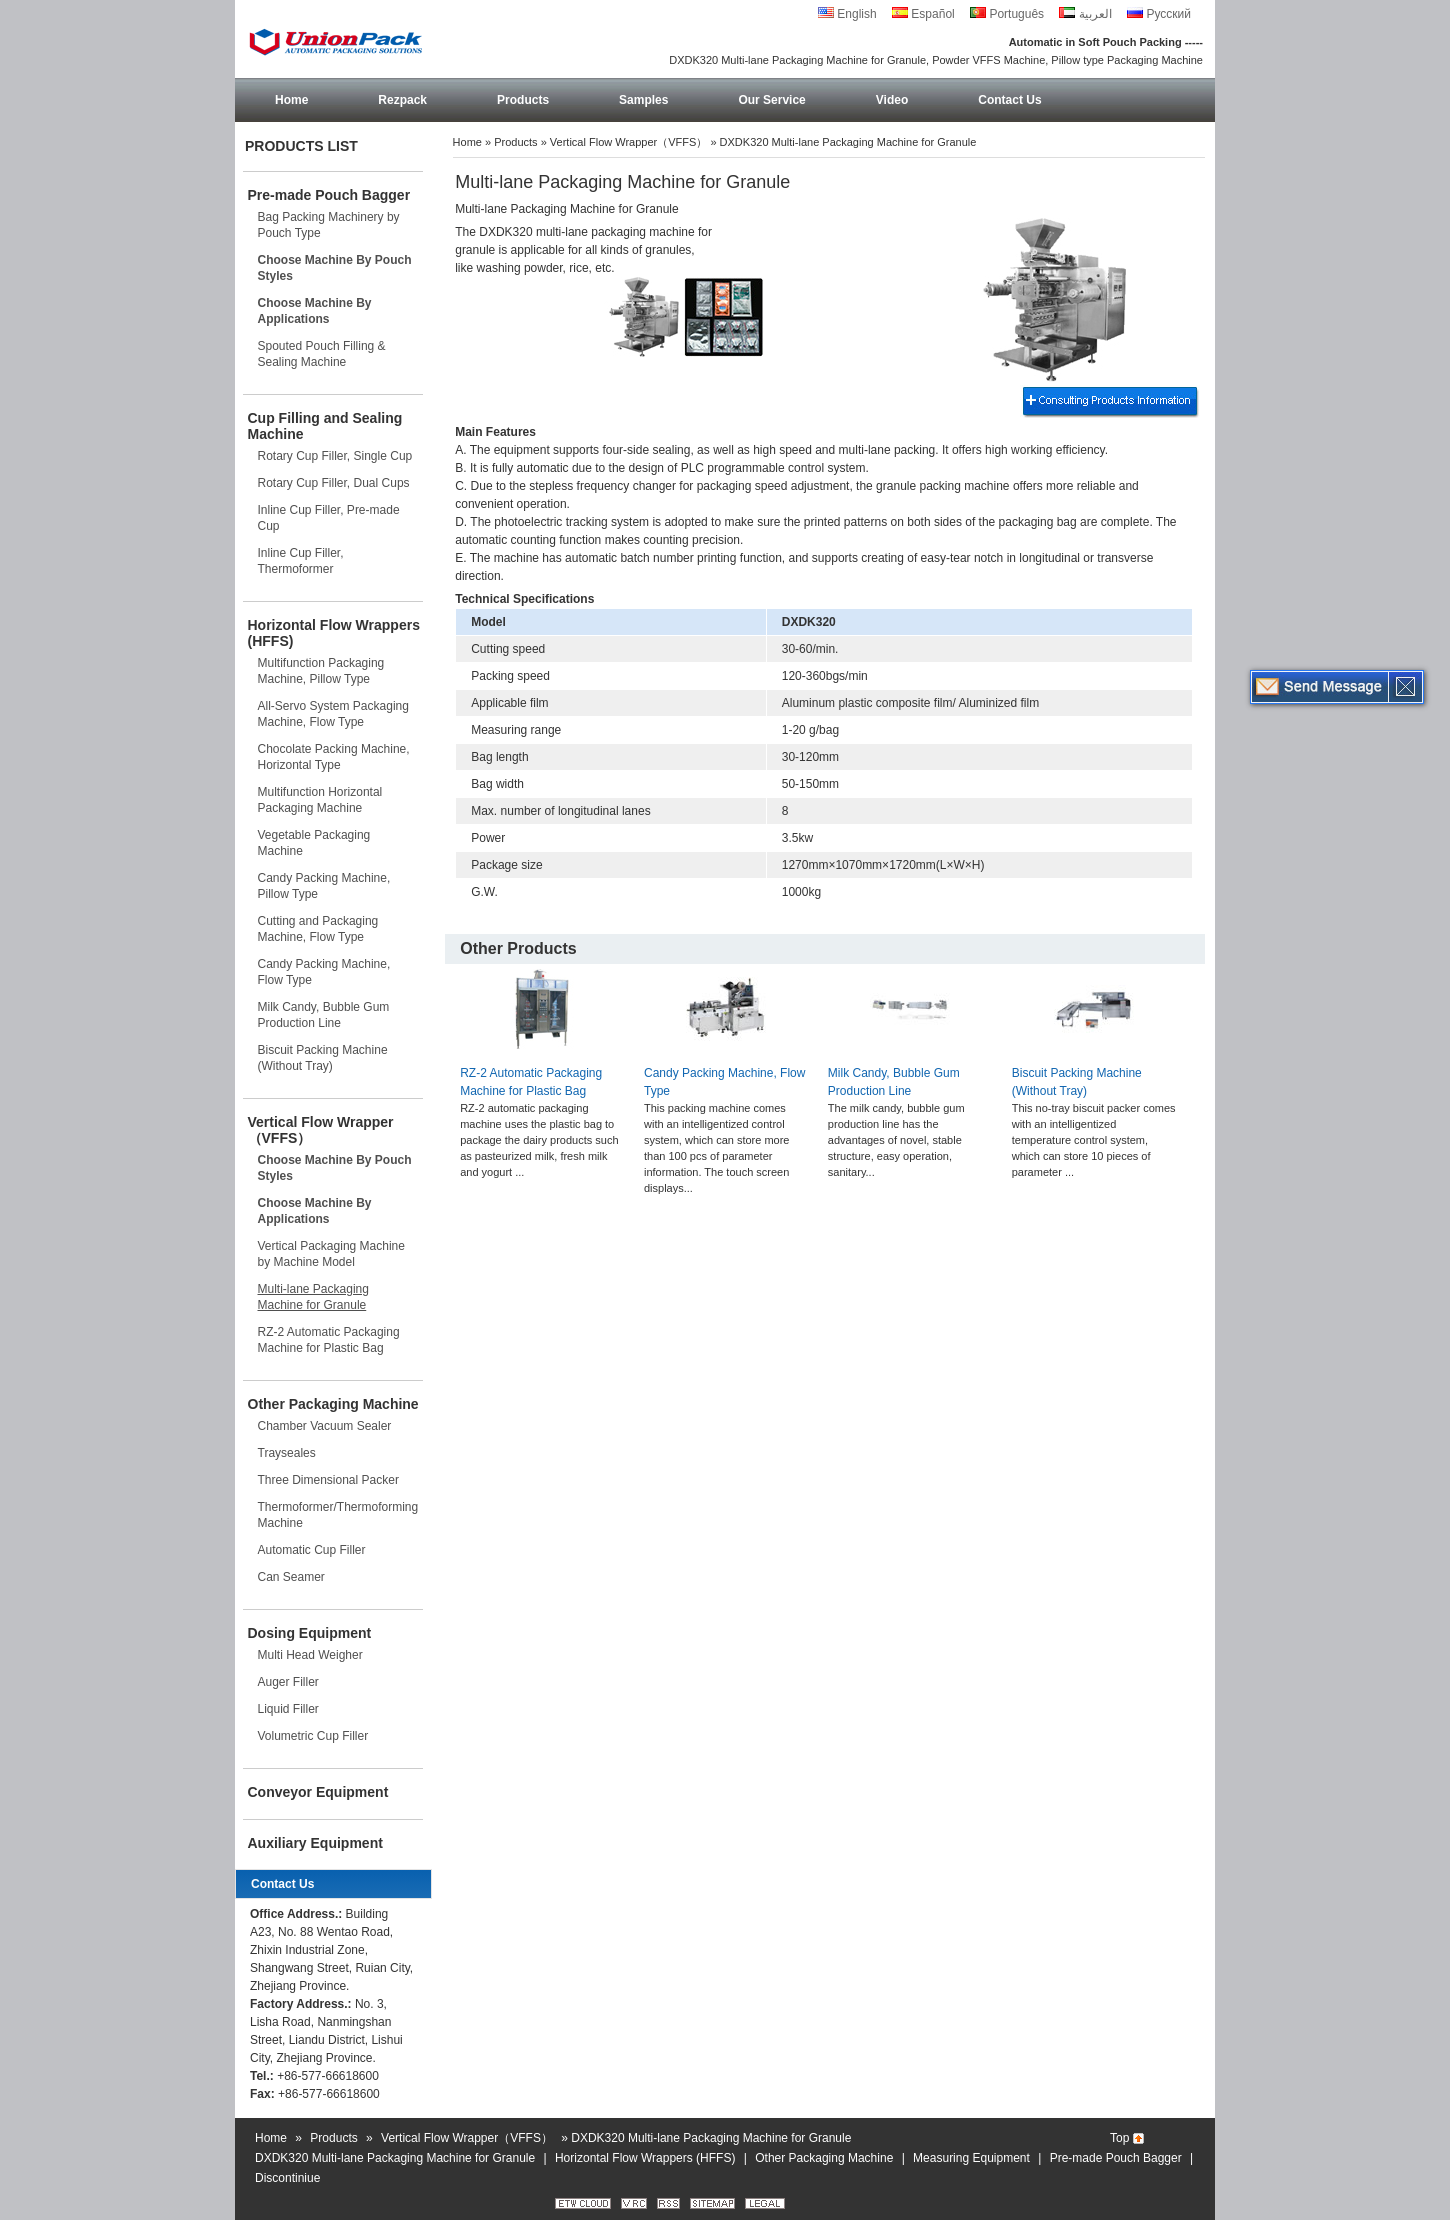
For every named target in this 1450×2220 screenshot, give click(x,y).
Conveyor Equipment (318, 1792)
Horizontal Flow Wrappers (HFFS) (334, 633)
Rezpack (402, 100)
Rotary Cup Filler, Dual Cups (334, 483)
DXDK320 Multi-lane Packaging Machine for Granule (395, 2158)
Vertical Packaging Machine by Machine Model (331, 1254)
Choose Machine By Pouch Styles (335, 268)
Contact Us (1009, 100)
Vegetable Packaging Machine (314, 843)
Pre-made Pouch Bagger (329, 195)
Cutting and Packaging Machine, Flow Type (318, 929)
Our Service (771, 100)
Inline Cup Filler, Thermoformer (301, 561)
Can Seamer (291, 1577)
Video (892, 100)
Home (291, 100)
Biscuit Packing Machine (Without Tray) (323, 1058)
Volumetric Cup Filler (313, 1736)
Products (523, 100)
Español (923, 14)
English (847, 14)
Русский (1159, 14)
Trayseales (287, 1453)
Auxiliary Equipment (315, 1843)
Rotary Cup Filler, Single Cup (335, 456)
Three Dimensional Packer (328, 1480)
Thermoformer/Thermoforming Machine (338, 1515)
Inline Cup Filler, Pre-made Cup (329, 518)
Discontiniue (287, 2178)
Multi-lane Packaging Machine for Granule (313, 1297)
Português (1007, 14)
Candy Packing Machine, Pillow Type (324, 886)
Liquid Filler (288, 1709)
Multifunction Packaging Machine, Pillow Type (321, 671)
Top (1119, 2138)
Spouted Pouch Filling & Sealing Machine (322, 354)
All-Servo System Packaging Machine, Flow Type (333, 714)
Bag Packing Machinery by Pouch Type (329, 225)
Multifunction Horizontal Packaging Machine (320, 800)
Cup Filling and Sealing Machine (325, 426)
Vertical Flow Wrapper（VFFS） (321, 1130)
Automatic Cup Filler (312, 1550)
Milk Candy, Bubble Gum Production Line (324, 1015)
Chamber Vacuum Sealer (325, 1426)
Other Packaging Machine (333, 1404)
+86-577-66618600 (328, 2076)
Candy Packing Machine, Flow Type (324, 972)
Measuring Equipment (971, 2158)
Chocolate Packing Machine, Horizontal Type (334, 757)
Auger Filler (288, 1682)
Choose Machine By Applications (315, 311)
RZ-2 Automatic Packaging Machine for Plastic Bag (329, 1340)
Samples (643, 100)
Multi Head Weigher (310, 1655)
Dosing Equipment (310, 1633)
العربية (1085, 14)
